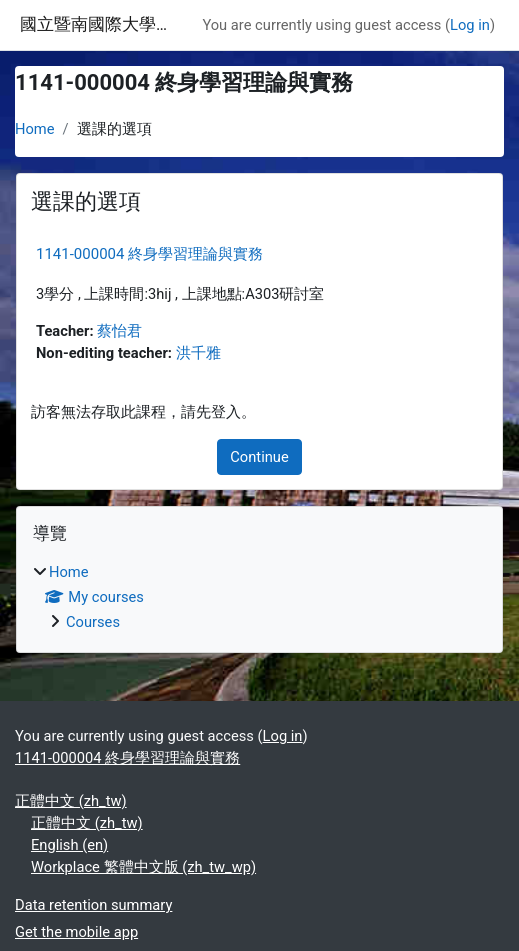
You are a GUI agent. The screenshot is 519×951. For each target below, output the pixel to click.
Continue (259, 457)
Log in (470, 25)
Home (35, 129)
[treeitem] (259, 597)
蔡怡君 (119, 331)
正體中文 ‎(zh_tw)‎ (71, 801)
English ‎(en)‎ (69, 845)
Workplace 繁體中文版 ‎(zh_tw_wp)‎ (143, 867)
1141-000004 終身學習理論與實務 (149, 254)
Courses (93, 622)
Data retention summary (93, 905)
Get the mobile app (76, 932)
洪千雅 (198, 353)
